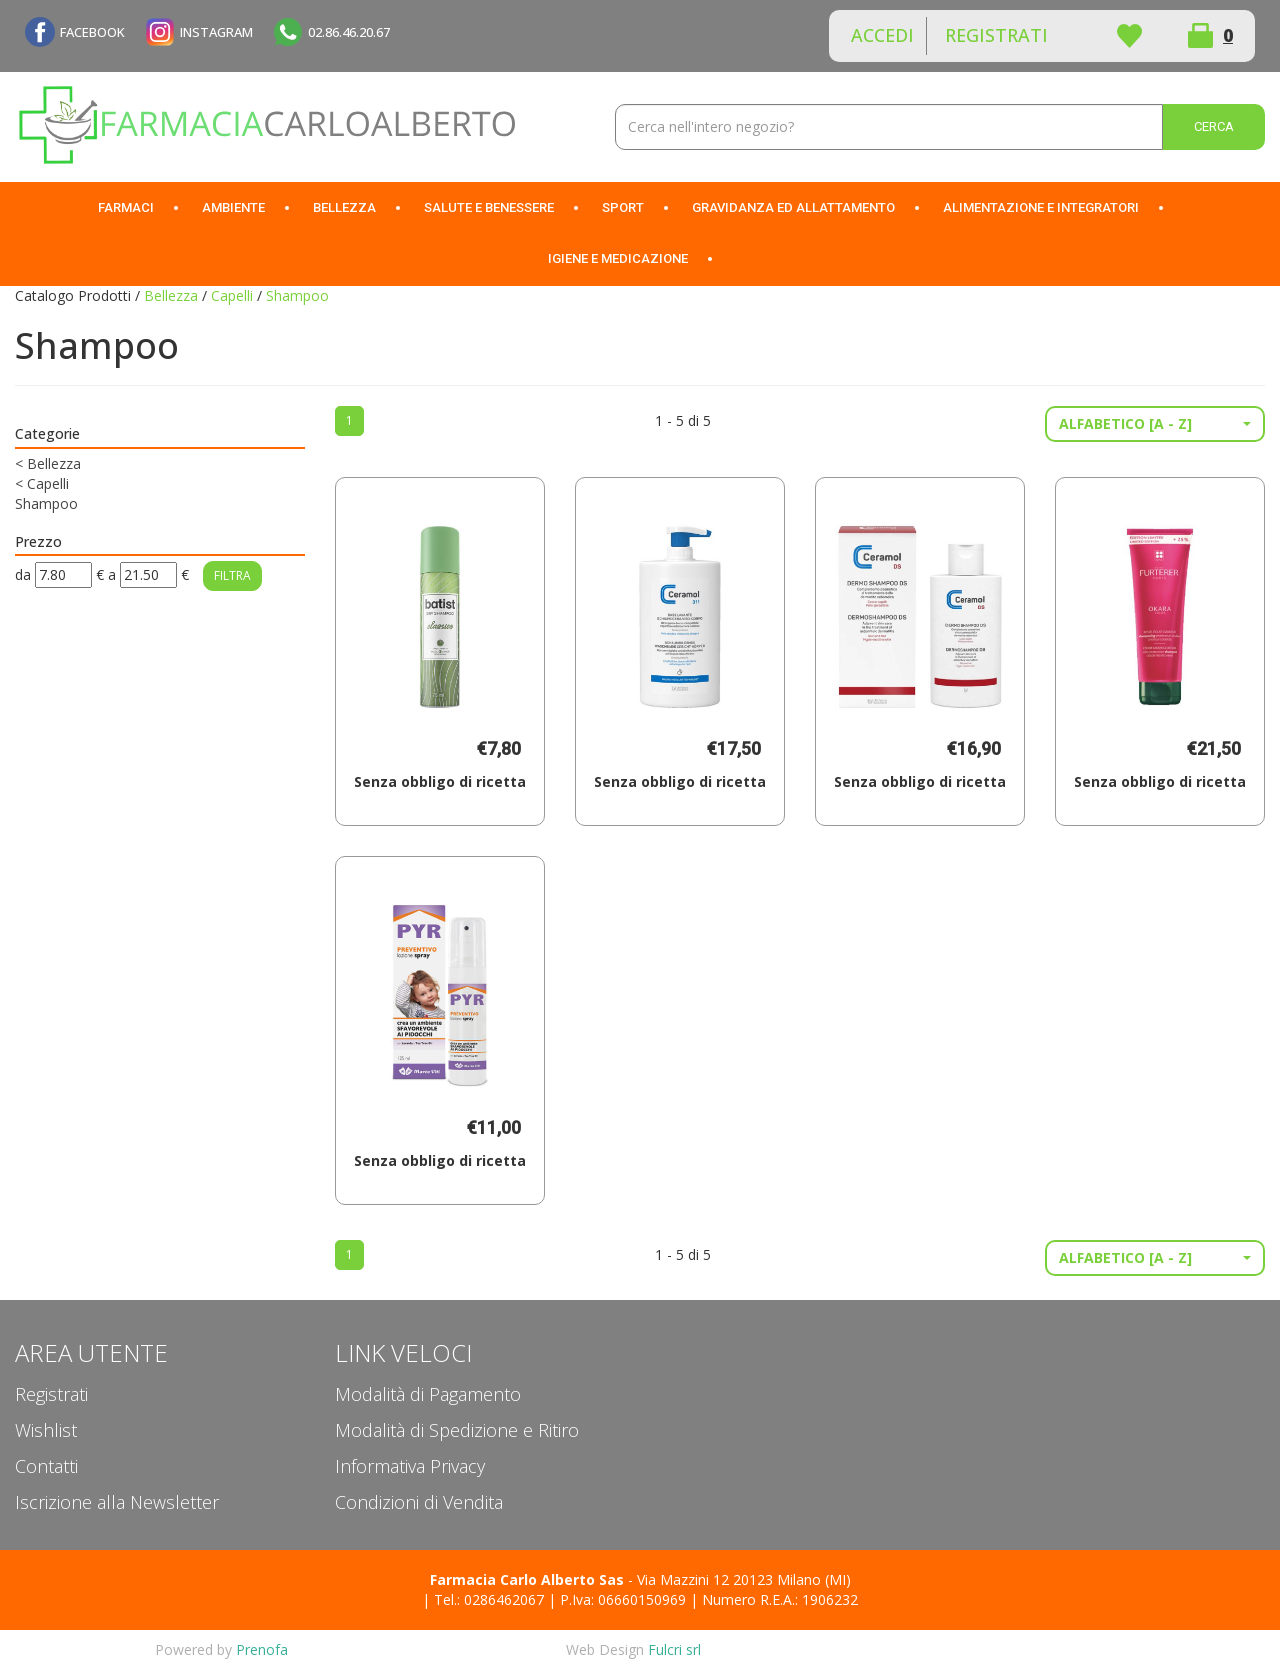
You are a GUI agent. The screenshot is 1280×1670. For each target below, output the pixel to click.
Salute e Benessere (489, 207)
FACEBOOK (92, 32)
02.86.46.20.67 (349, 32)
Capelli (232, 295)
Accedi (882, 35)
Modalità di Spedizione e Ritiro (457, 1430)
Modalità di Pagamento (428, 1394)
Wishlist (1129, 36)
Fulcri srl (674, 1649)
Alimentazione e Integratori (1041, 207)
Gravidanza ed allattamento (793, 207)
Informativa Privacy (410, 1466)
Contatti (46, 1466)
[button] (1155, 424)
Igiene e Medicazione (618, 258)
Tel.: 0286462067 (489, 1599)
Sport (623, 207)
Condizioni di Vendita (419, 1502)
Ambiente (233, 207)
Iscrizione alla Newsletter (117, 1502)
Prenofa (262, 1649)
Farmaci (126, 207)
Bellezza (344, 207)
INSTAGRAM (216, 32)
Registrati (996, 35)
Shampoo (46, 503)
